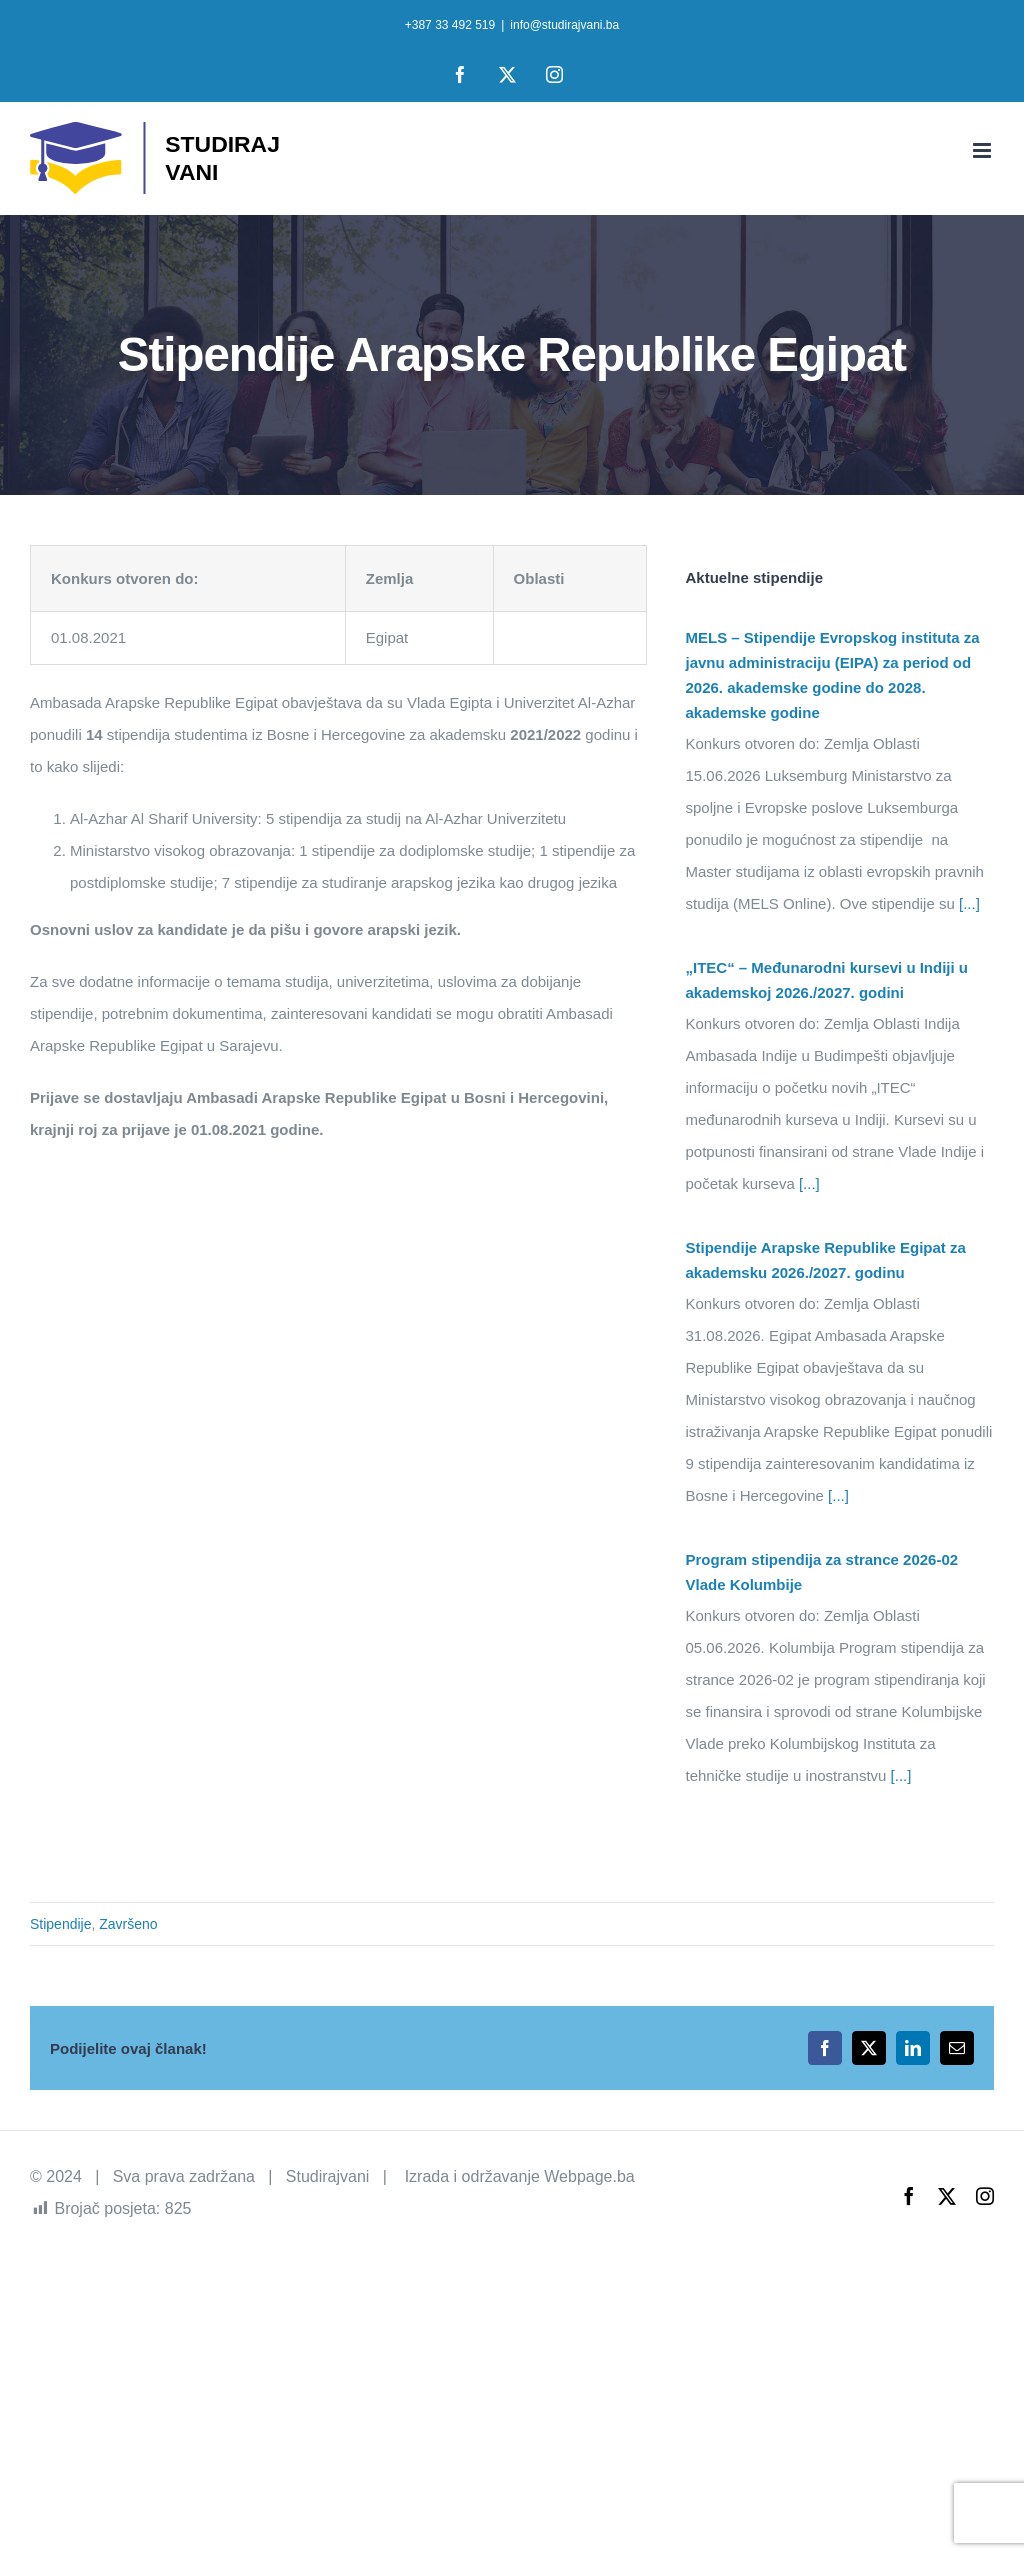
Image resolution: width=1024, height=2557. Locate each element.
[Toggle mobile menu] (983, 150)
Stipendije (61, 1924)
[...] (967, 903)
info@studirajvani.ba (564, 25)
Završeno (128, 1924)
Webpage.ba (589, 2176)
